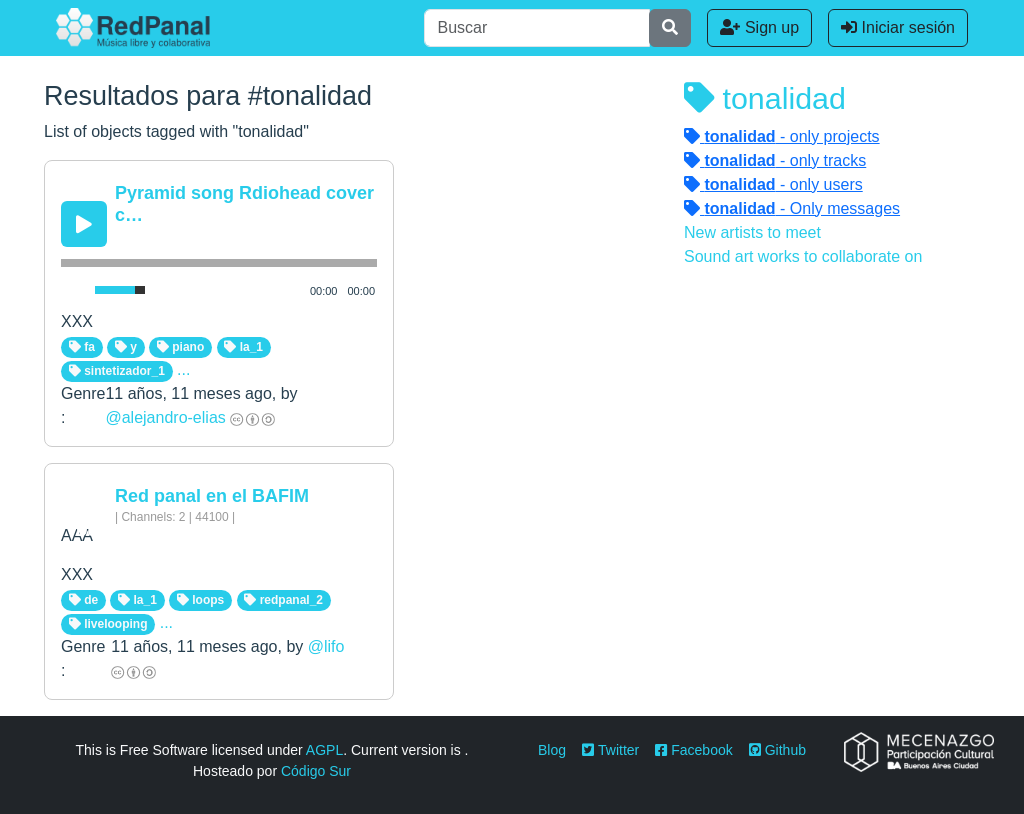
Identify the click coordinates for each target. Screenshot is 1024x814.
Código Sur (316, 771)
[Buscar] (537, 28)
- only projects (782, 136)
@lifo (326, 646)
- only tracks (775, 160)
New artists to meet (752, 232)
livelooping (108, 624)
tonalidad (765, 98)
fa (82, 347)
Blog (552, 750)
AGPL (324, 750)
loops (200, 600)
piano (180, 347)
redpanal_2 (283, 600)
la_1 (243, 347)
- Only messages (792, 208)
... (183, 369)
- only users (773, 184)
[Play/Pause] (84, 224)
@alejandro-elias (165, 417)
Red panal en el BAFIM (212, 496)
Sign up (759, 27)
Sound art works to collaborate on (803, 256)
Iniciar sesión (898, 27)
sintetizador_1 (117, 371)
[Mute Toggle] (74, 290)
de (83, 600)
